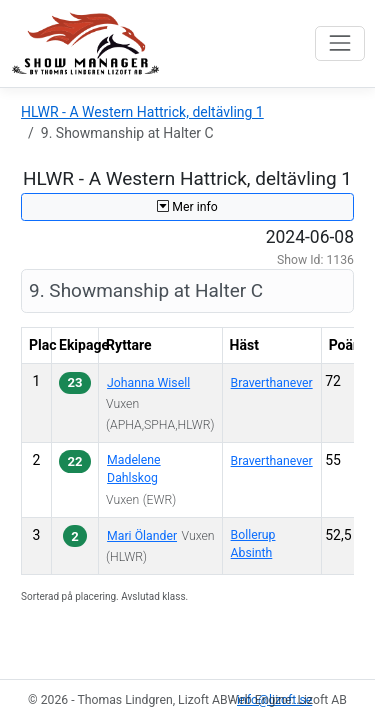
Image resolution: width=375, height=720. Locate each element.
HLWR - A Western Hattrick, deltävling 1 (142, 112)
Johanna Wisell (148, 383)
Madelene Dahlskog (134, 469)
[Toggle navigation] (339, 43)
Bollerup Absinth (253, 544)
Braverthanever (272, 383)
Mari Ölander (142, 536)
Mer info (187, 207)
